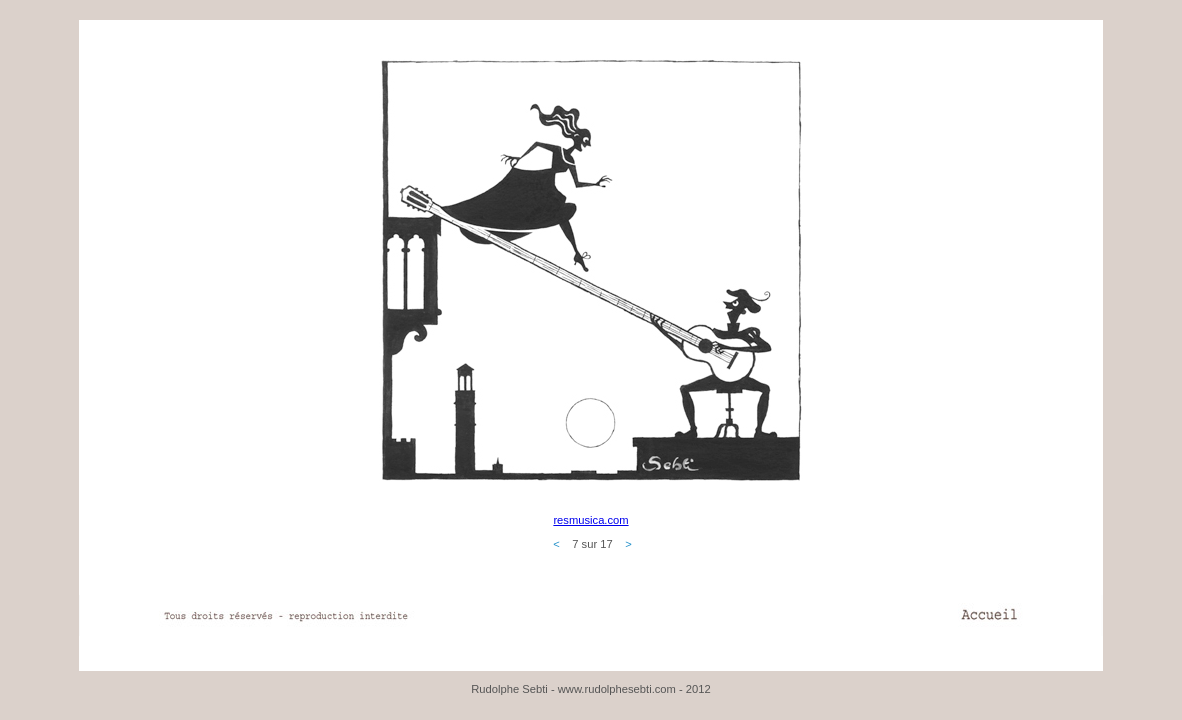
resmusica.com (590, 520)
